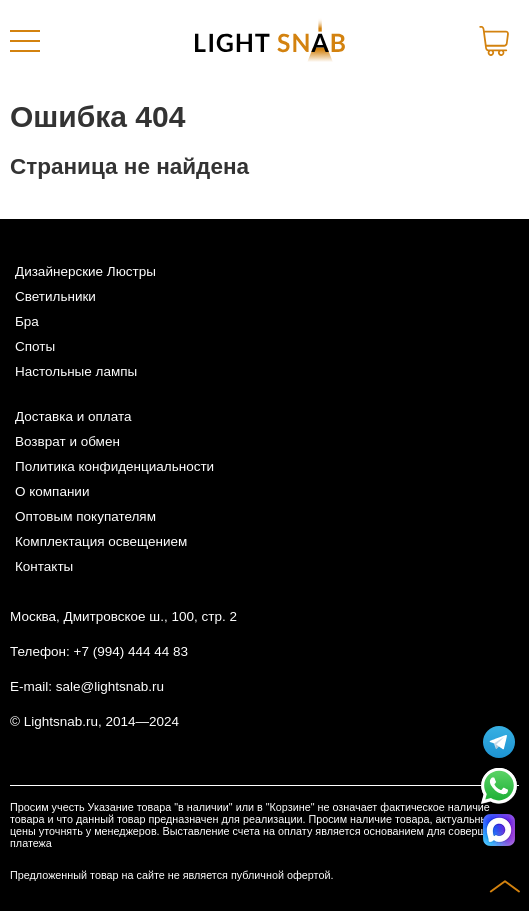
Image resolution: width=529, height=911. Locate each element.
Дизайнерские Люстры (85, 271)
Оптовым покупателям (85, 516)
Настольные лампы (76, 371)
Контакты (44, 566)
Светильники (55, 296)
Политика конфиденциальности (114, 466)
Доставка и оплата (73, 416)
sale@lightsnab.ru (110, 686)
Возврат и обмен (67, 441)
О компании (52, 491)
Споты (35, 346)
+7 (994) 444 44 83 (131, 651)
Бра (27, 321)
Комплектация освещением (101, 541)
